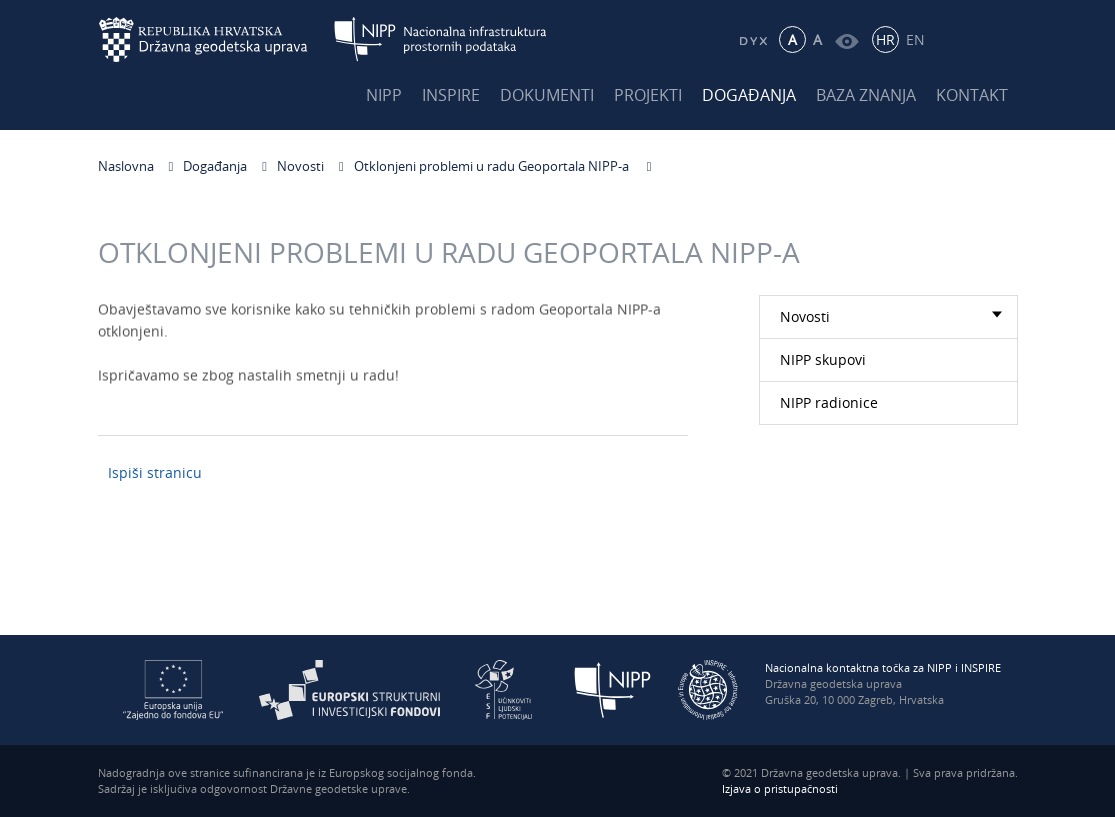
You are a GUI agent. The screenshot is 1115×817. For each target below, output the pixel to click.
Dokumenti (547, 95)
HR (885, 39)
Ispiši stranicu (155, 472)
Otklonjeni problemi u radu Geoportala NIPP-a (493, 166)
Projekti (648, 95)
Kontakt (972, 95)
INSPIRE (451, 95)
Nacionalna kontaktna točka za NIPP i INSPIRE (883, 667)
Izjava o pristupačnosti (780, 788)
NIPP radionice (829, 402)
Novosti (300, 166)
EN (915, 39)
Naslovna (126, 166)
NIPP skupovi (823, 359)
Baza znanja (866, 95)
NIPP (384, 95)
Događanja (749, 95)
